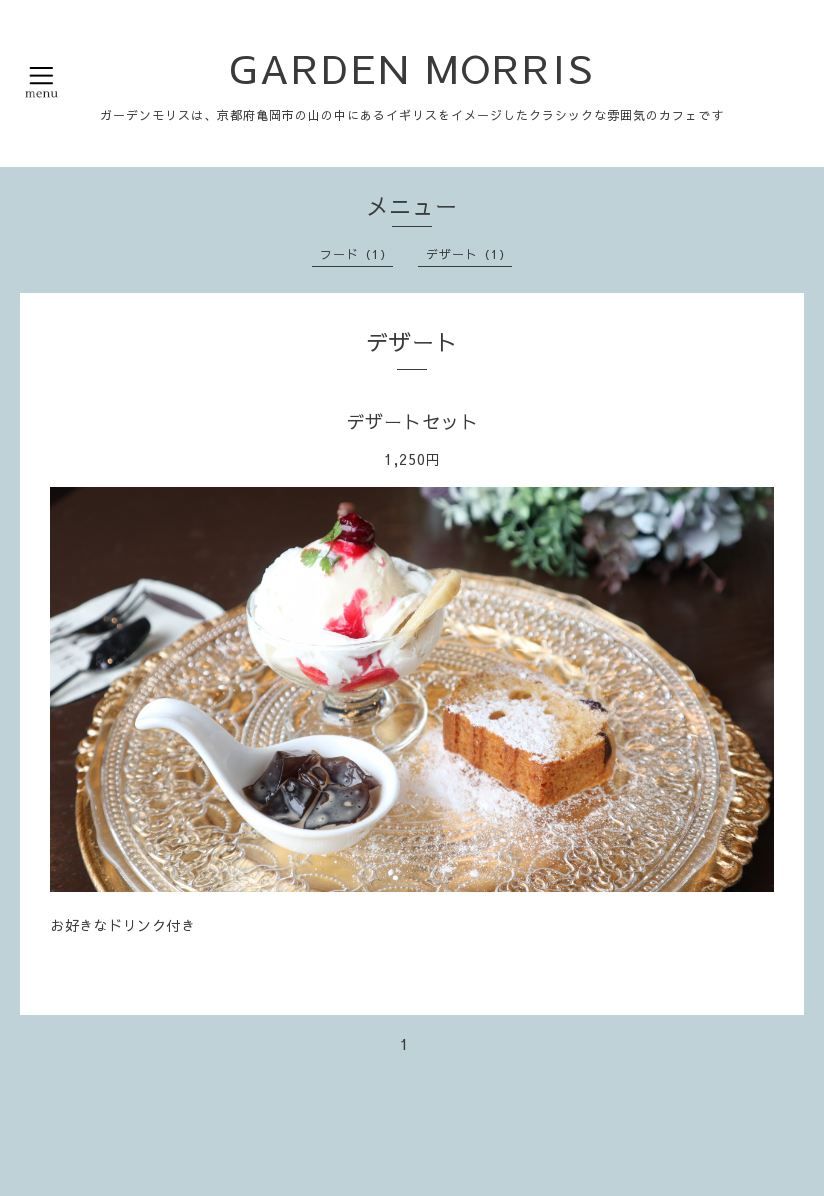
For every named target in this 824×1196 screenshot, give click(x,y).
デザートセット (412, 421)
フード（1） (356, 254)
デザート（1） (469, 254)
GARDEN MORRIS (412, 68)
